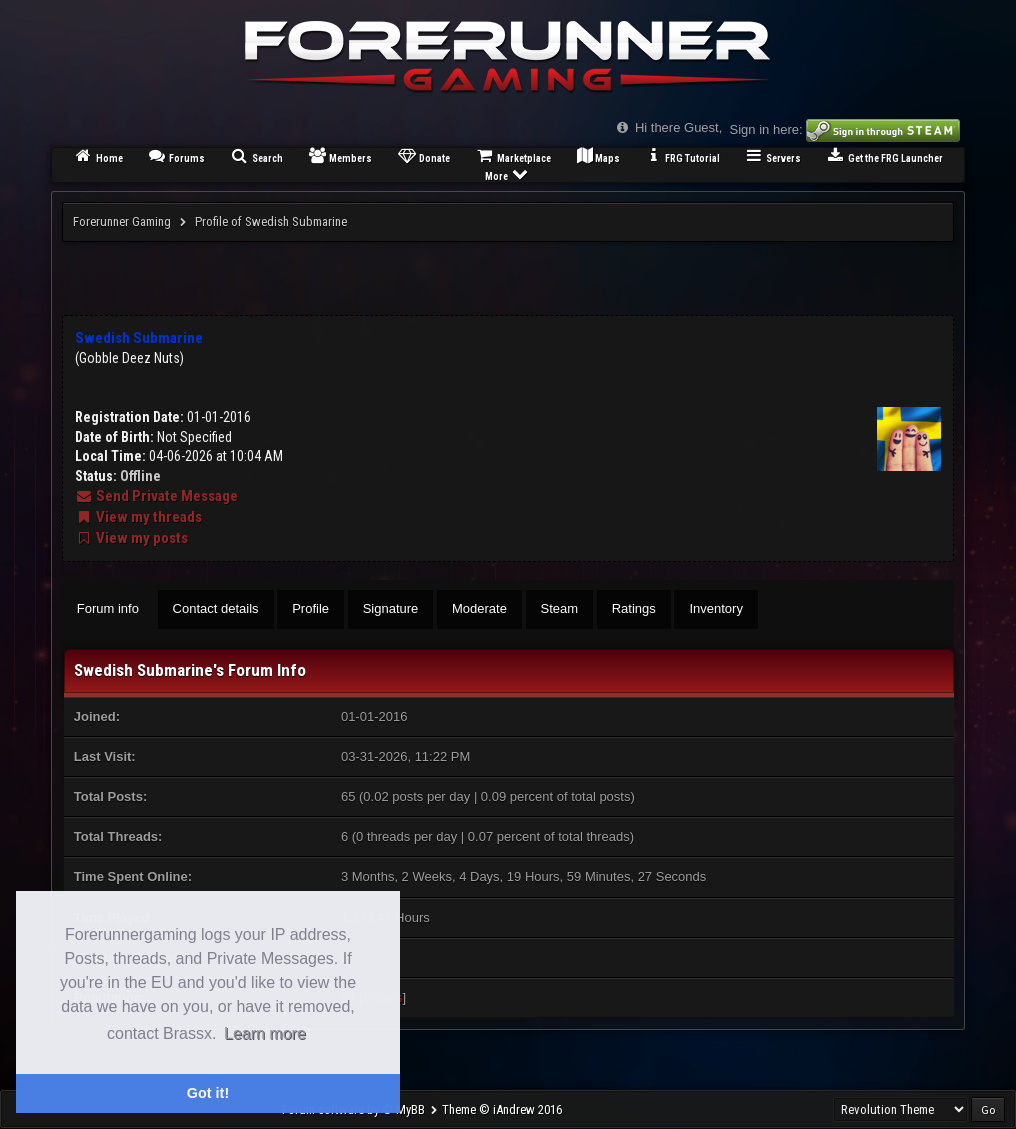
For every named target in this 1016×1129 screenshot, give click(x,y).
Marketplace (512, 155)
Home (98, 155)
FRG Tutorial (682, 155)
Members (340, 155)
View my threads (138, 517)
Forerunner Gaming (122, 221)
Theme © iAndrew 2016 (502, 1109)
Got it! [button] (208, 1093)
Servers (773, 155)
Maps (598, 155)
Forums (176, 155)
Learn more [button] (265, 1033)
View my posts (131, 538)
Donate (423, 155)
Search (256, 155)
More (508, 173)
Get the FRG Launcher (884, 155)
